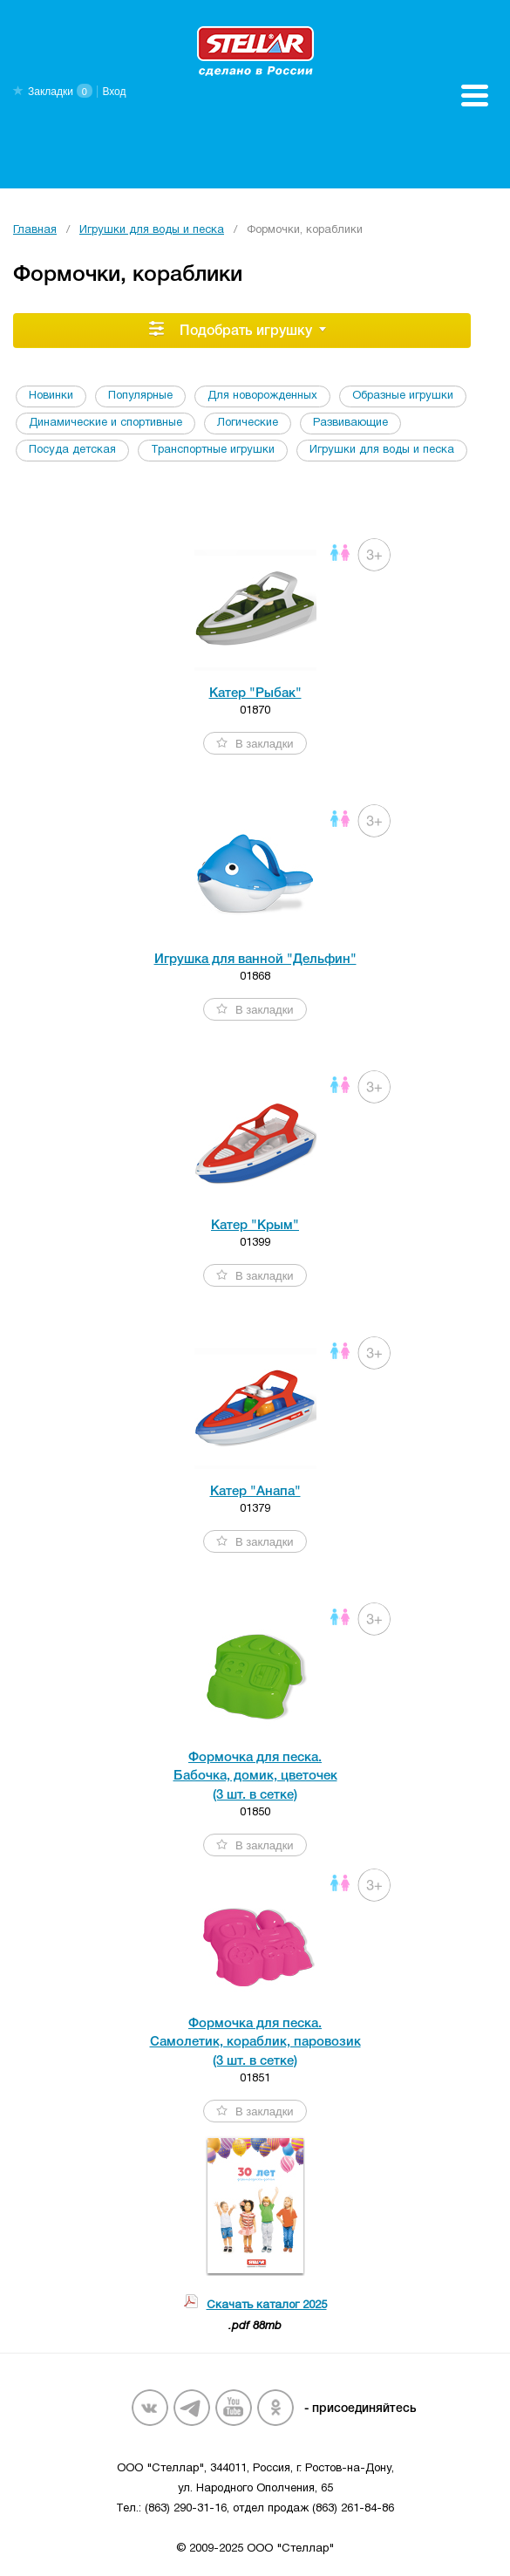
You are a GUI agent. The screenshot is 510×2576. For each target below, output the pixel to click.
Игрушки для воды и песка (151, 230)
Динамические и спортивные (105, 423)
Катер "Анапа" (255, 1492)
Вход (114, 91)
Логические (247, 423)
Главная (35, 230)
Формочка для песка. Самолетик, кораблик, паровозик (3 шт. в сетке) (255, 2042)
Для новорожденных (262, 396)
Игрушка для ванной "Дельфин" (255, 959)
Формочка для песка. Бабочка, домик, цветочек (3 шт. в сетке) (255, 1776)
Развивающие (350, 423)
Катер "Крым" (255, 1226)
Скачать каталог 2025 (267, 2305)
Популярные (140, 396)
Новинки (51, 396)
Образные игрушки (402, 396)
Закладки (50, 91)
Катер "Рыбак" (255, 693)
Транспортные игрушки (213, 450)
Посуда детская (72, 450)
